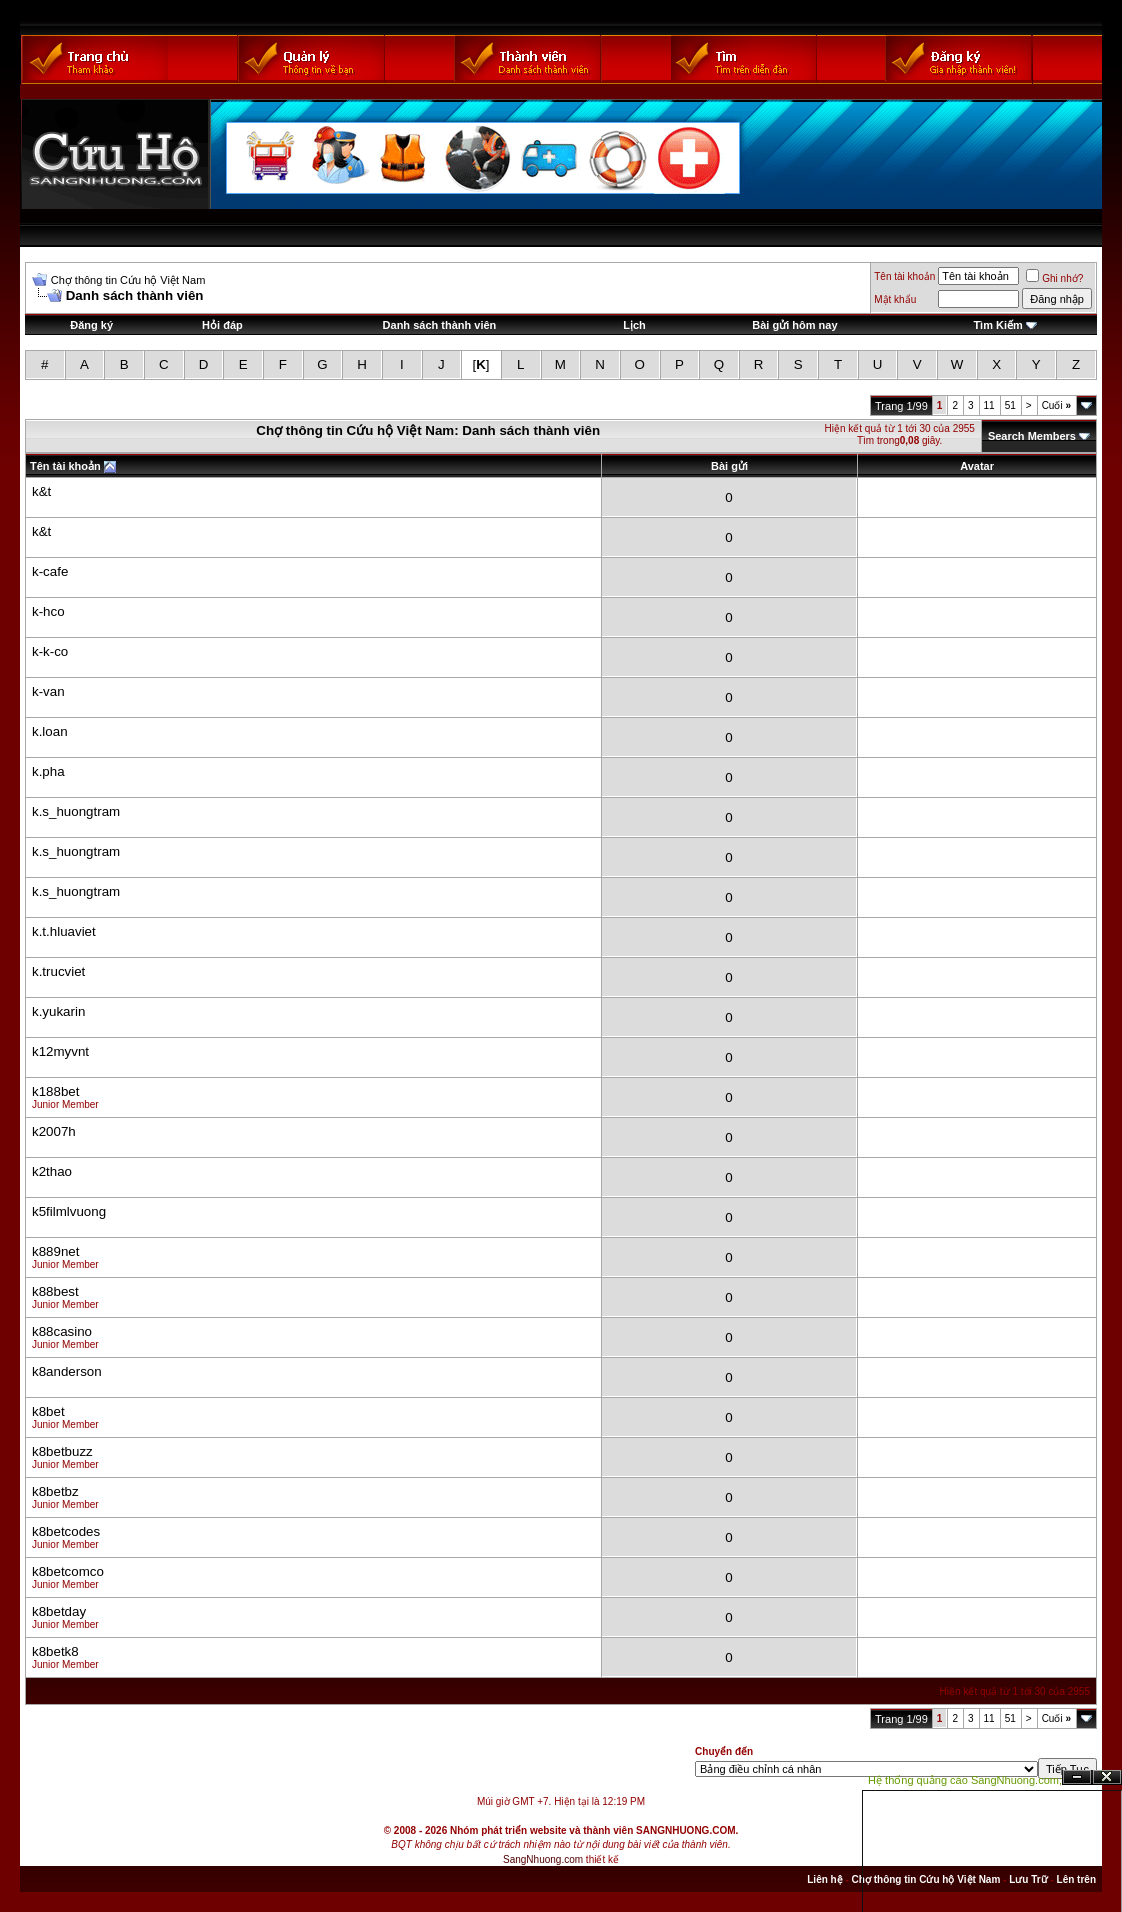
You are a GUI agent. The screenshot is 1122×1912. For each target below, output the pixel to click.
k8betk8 (55, 1651)
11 (989, 405)
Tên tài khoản (904, 276)
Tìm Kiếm (997, 325)
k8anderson (67, 1371)
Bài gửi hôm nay (794, 325)
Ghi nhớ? (1054, 278)
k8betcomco (68, 1571)
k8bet (48, 1411)
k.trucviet (58, 971)
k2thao (52, 1171)
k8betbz (55, 1491)
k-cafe (50, 571)
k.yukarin (58, 1011)
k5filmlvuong (69, 1211)
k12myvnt (60, 1051)
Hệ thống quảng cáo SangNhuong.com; (965, 1780)
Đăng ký (91, 325)
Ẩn (1077, 1777)
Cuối (1056, 405)
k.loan (50, 731)
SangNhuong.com (543, 1859)
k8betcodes (66, 1531)
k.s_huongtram (76, 811)
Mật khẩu (895, 299)
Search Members (1032, 436)
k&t (41, 491)
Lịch (634, 325)
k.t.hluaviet (64, 931)
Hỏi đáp (222, 325)
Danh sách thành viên (440, 325)
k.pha (48, 771)
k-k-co (50, 651)
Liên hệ (824, 1879)
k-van (48, 691)
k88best (55, 1291)
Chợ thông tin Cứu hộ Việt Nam (128, 280)
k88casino (62, 1331)
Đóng (1107, 1777)
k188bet (55, 1091)
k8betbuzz (62, 1451)
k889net (55, 1251)
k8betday (59, 1611)
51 (1010, 405)
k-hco (48, 611)
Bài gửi (729, 466)
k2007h (54, 1131)
